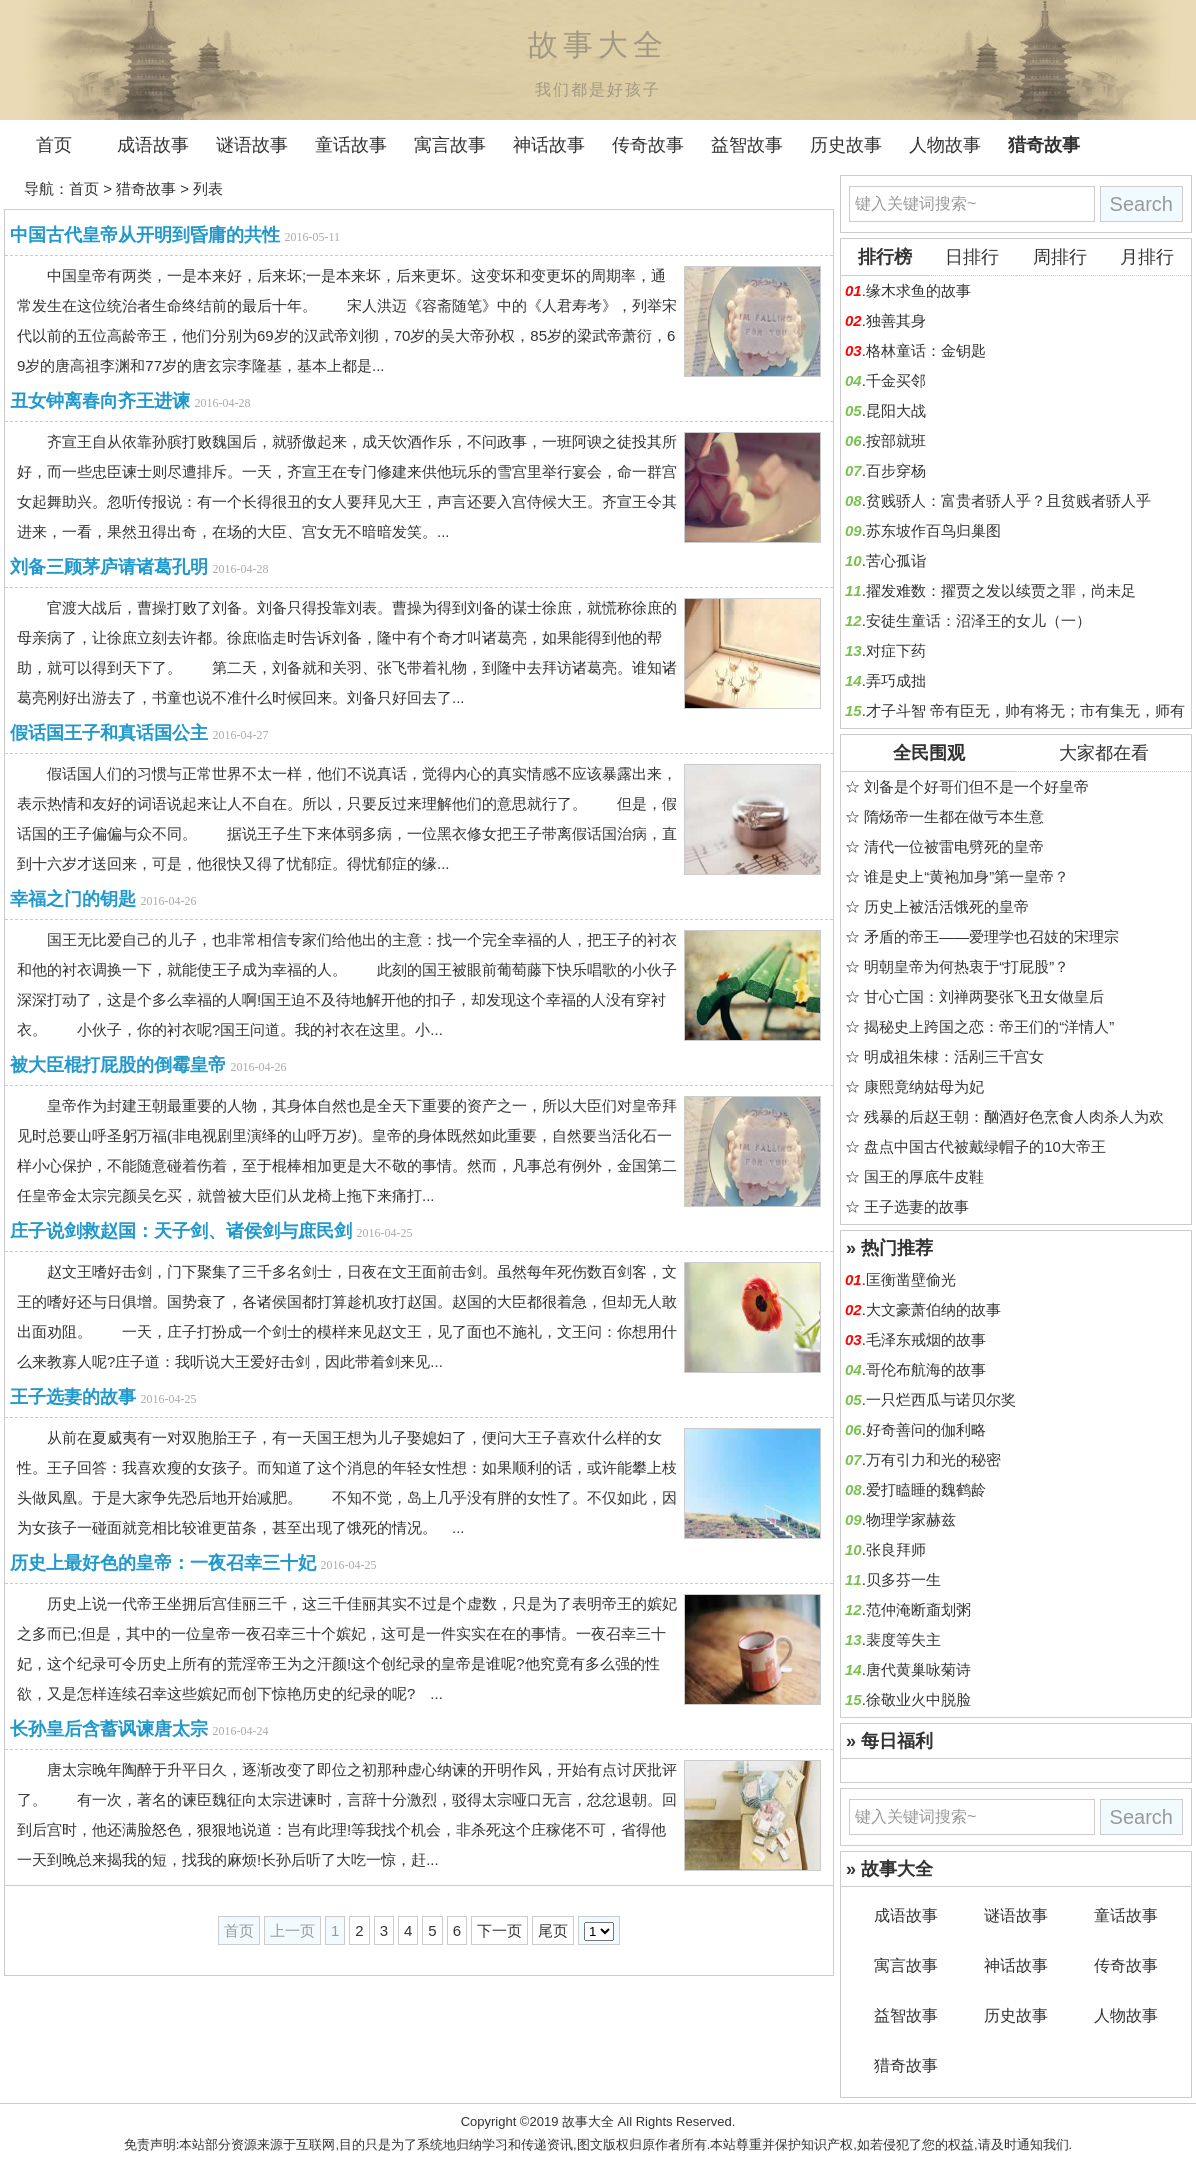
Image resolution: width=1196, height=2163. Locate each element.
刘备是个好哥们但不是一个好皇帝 (976, 786)
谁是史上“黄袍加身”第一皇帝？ (966, 876)
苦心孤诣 (896, 560)
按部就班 (896, 440)
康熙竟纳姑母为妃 (924, 1086)
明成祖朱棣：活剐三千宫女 (954, 1056)
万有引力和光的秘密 (933, 1459)
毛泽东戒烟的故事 (926, 1339)
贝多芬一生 (903, 1579)
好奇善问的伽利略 (926, 1429)
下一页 (499, 1930)
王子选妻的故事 (73, 1397)
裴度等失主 (903, 1639)
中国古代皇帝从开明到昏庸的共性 (145, 235)
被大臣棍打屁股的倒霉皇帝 (118, 1065)
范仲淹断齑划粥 (918, 1609)
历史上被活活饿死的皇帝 (946, 906)
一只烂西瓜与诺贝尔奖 (941, 1399)
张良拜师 (896, 1549)
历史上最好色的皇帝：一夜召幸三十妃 (163, 1563)
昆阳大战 (896, 410)
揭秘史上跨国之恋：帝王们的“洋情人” (989, 1026)
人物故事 (945, 145)
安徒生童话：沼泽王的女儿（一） (978, 620)
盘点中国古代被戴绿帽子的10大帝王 (985, 1146)
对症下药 (896, 650)
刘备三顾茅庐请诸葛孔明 (109, 567)
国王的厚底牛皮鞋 (924, 1176)
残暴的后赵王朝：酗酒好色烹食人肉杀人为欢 (1014, 1116)
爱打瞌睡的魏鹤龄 (926, 1489)
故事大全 (588, 2121)
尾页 (553, 1930)
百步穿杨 (896, 470)
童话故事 (351, 145)
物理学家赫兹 (911, 1519)
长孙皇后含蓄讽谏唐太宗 (109, 1729)
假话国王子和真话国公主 (109, 733)
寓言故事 (450, 145)
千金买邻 (896, 380)
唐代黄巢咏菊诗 (918, 1669)
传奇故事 (648, 145)
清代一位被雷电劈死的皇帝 (954, 846)
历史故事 (846, 145)
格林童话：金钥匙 (926, 350)
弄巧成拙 (896, 680)
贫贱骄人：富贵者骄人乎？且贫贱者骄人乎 (1008, 500)
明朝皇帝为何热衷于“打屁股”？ (966, 966)
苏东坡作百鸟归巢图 (933, 530)
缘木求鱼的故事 (918, 290)
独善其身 (896, 320)
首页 (54, 145)
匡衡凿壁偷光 (911, 1279)
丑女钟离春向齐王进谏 (100, 401)
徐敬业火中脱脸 (918, 1699)
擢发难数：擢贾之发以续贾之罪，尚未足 (1001, 590)
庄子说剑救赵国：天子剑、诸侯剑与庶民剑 (181, 1231)
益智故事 (747, 145)
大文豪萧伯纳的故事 (933, 1309)
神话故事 (549, 145)
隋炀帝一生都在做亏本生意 (954, 816)
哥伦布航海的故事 (926, 1369)
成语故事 (153, 145)
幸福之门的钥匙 (73, 899)
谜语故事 (252, 145)
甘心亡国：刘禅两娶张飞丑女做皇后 (984, 996)
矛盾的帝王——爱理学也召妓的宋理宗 (991, 936)
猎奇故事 (1044, 145)
